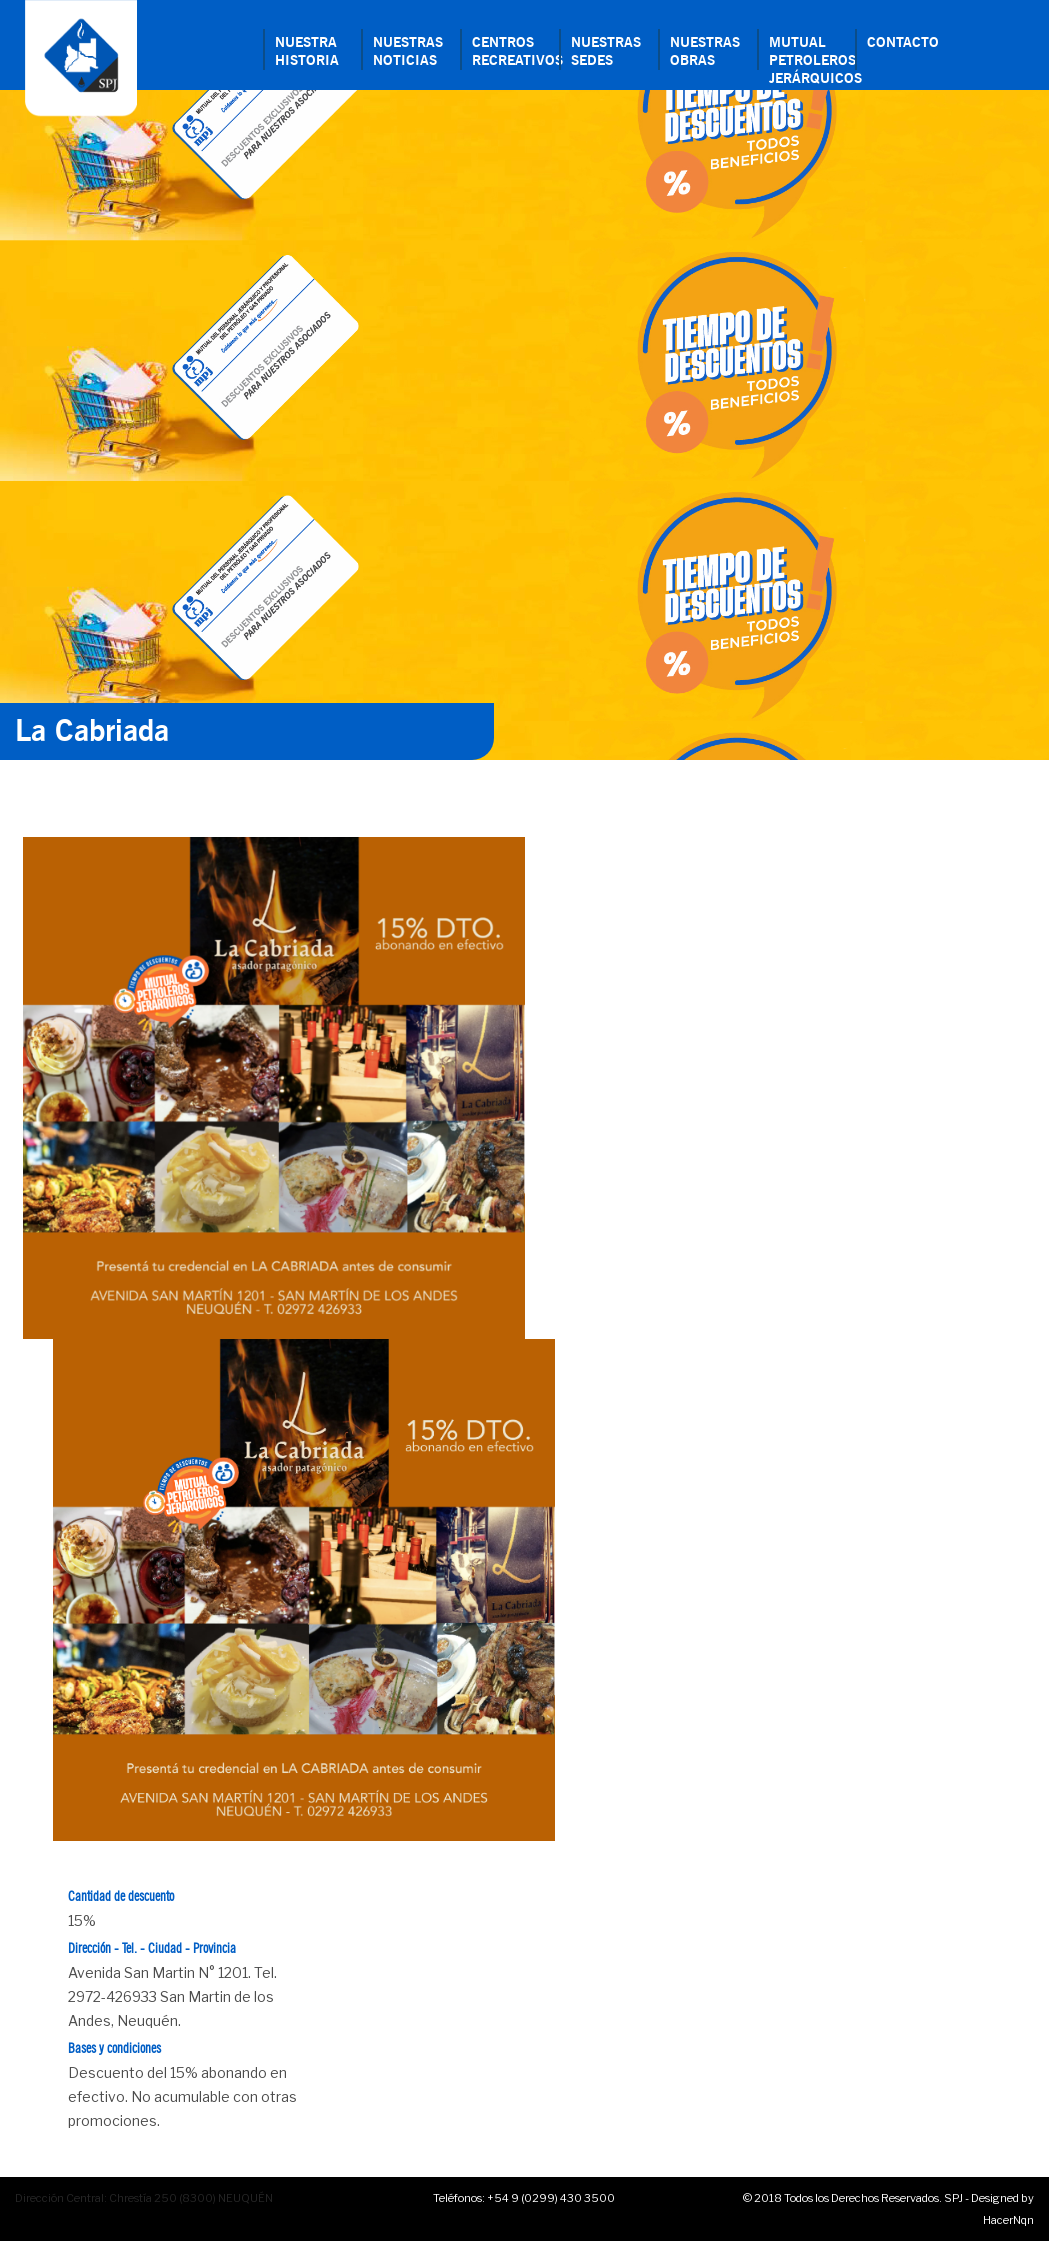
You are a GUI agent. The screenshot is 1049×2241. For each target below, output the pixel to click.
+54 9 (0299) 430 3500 (551, 2198)
